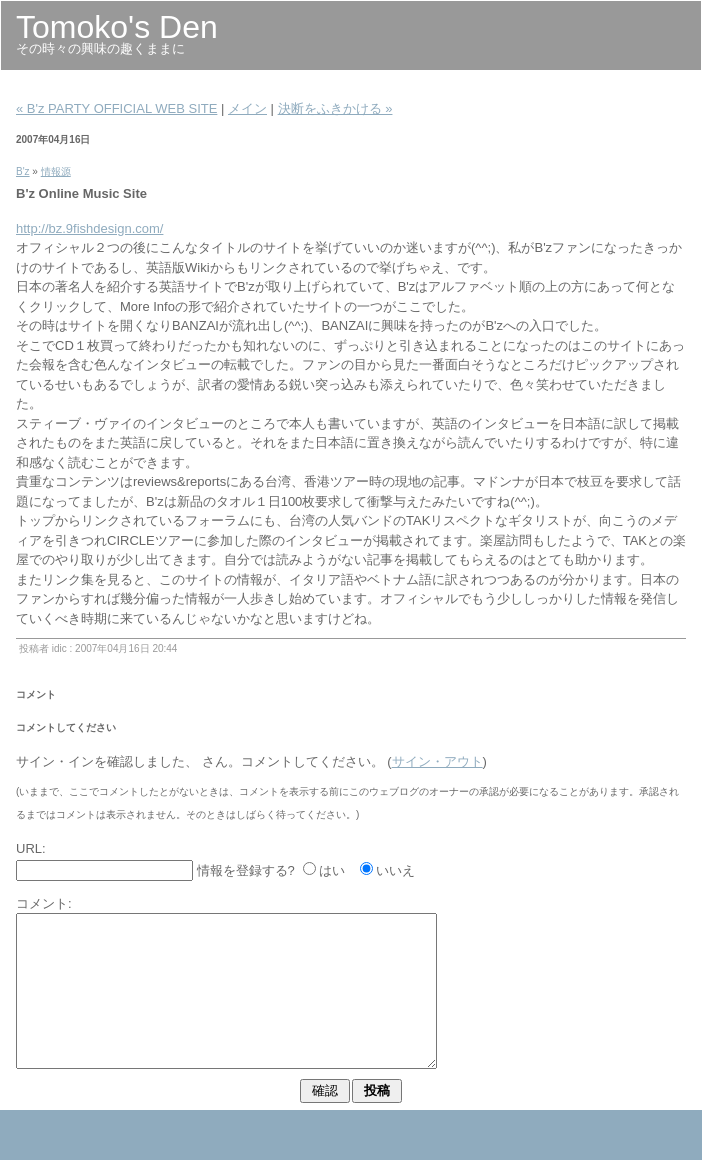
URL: (31, 848)
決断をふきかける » (335, 108)
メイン (247, 108)
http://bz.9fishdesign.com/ (89, 228)
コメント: (44, 903)
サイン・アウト (437, 761)
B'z (23, 171)
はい (332, 870)
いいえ (395, 870)
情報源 (56, 171)
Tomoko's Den (117, 27)
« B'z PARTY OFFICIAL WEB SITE (116, 108)
